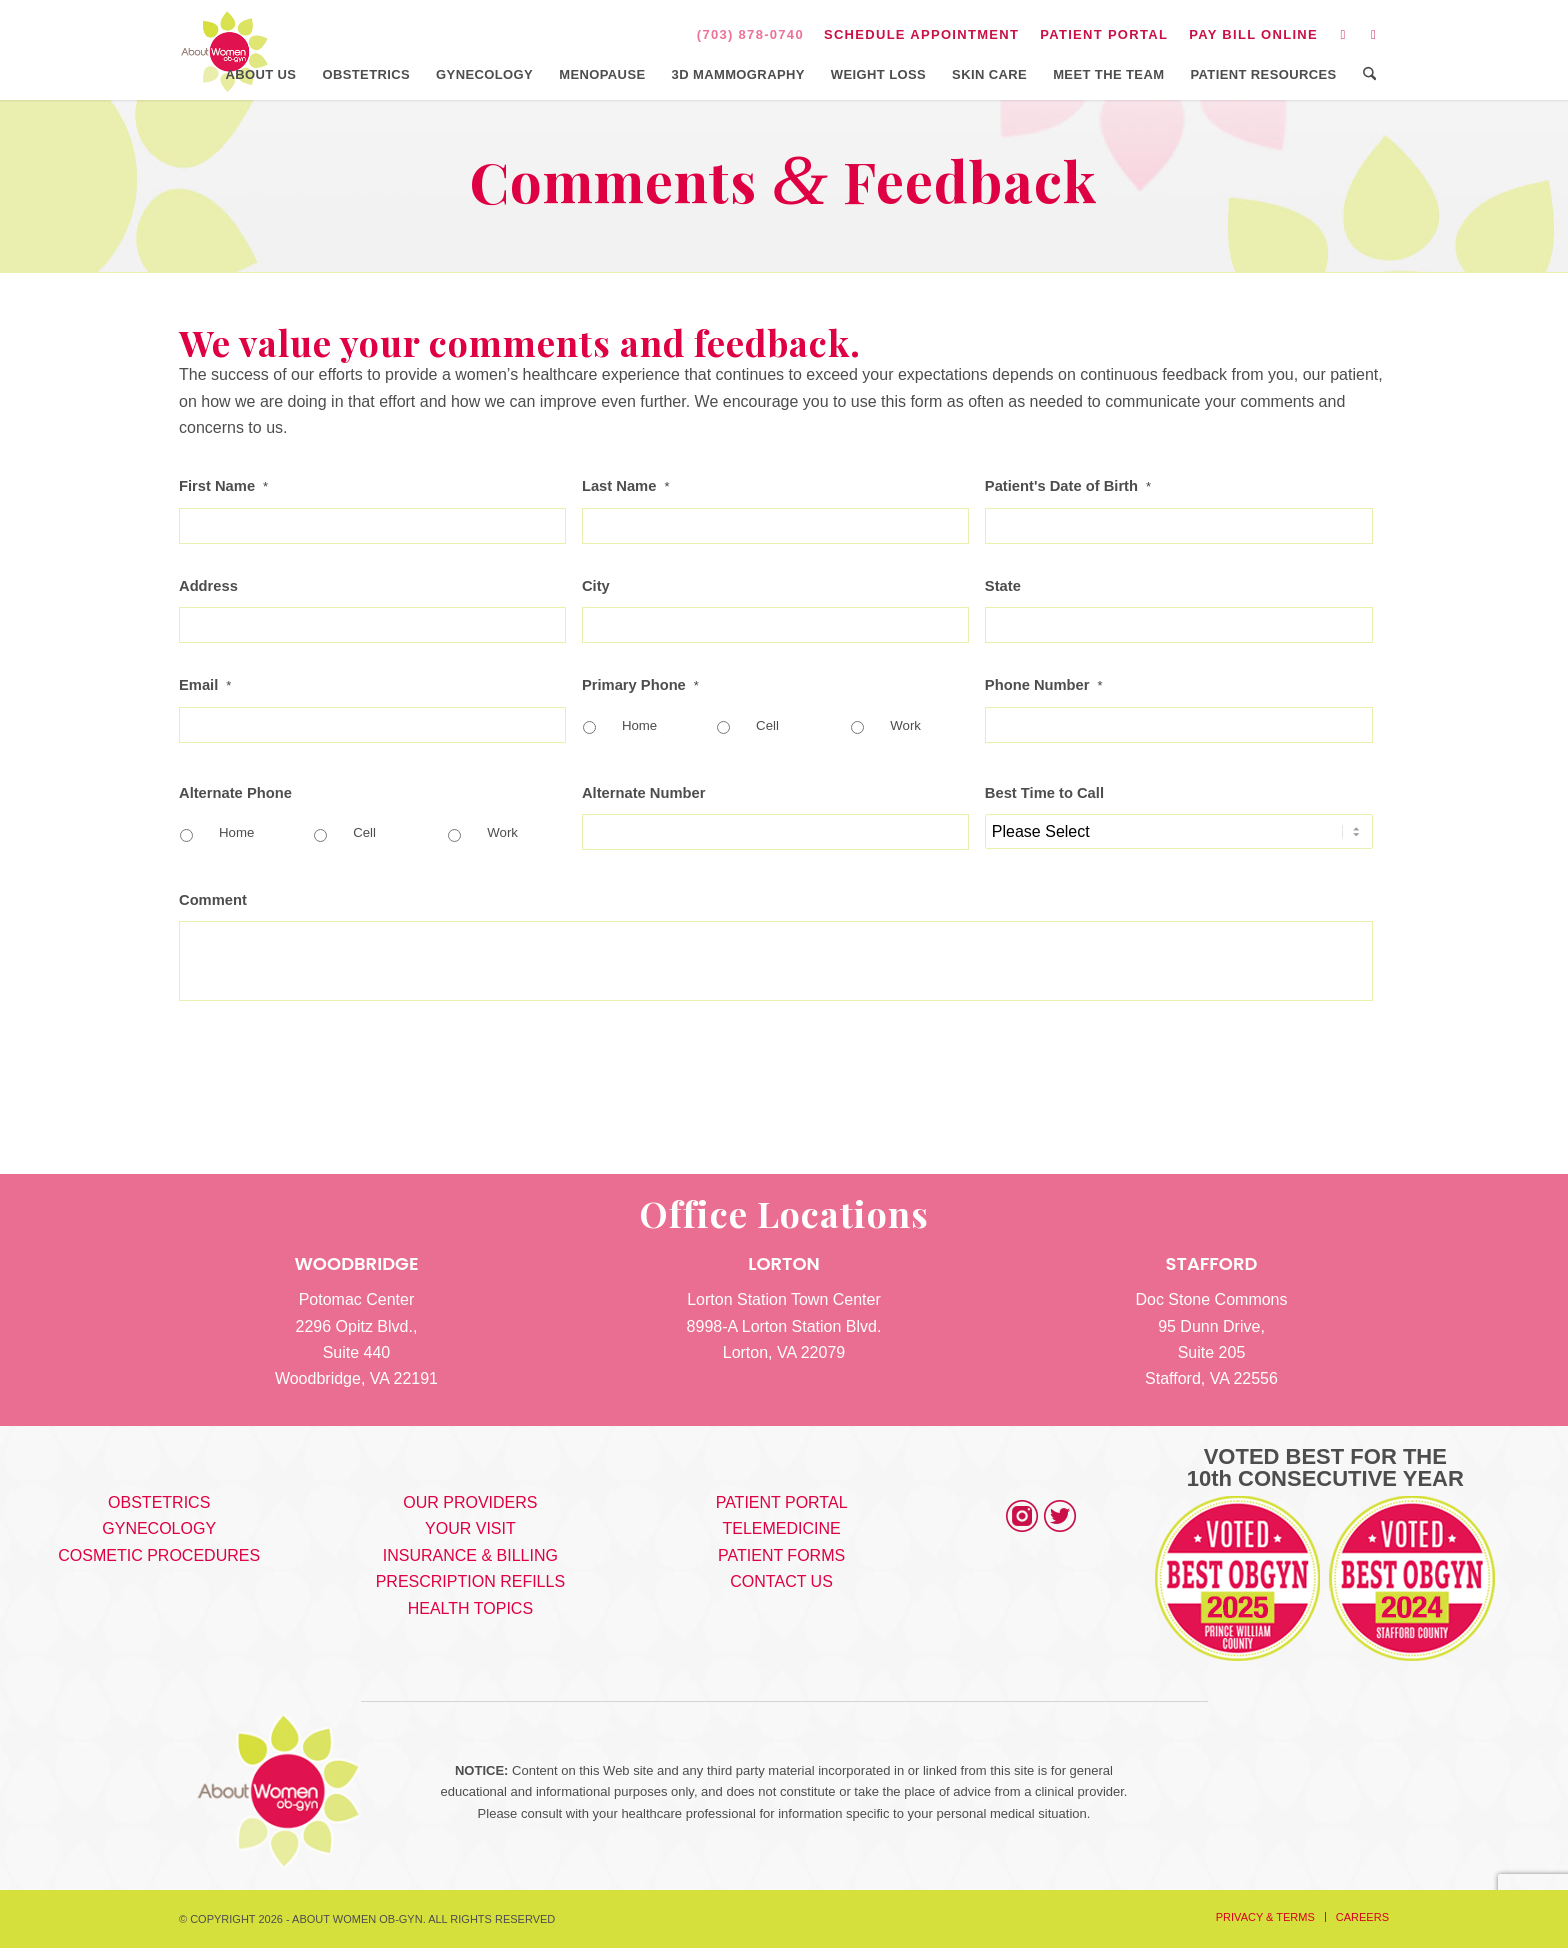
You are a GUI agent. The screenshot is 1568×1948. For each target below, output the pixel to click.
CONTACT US (781, 1581)
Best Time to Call (1044, 793)
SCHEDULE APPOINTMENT (921, 34)
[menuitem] (922, 35)
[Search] (1369, 75)
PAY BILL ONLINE (1253, 34)
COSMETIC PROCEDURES (159, 1555)
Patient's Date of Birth (1068, 486)
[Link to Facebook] (1374, 35)
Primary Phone (640, 685)
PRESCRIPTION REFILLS (470, 1581)
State (1003, 586)
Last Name (626, 486)
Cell (767, 725)
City (596, 586)
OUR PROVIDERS (470, 1502)
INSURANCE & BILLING (470, 1555)
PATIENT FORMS (781, 1555)
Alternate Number (644, 793)
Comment (213, 900)
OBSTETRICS (159, 1502)
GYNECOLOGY (159, 1528)
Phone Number (1044, 685)
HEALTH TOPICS (470, 1608)
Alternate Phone (235, 793)
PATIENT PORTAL (1104, 34)
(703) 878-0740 (750, 34)
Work (905, 725)
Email (205, 685)
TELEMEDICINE (781, 1528)
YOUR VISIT (470, 1528)
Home (639, 725)
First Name (223, 486)
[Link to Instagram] (1343, 35)
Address (208, 586)
